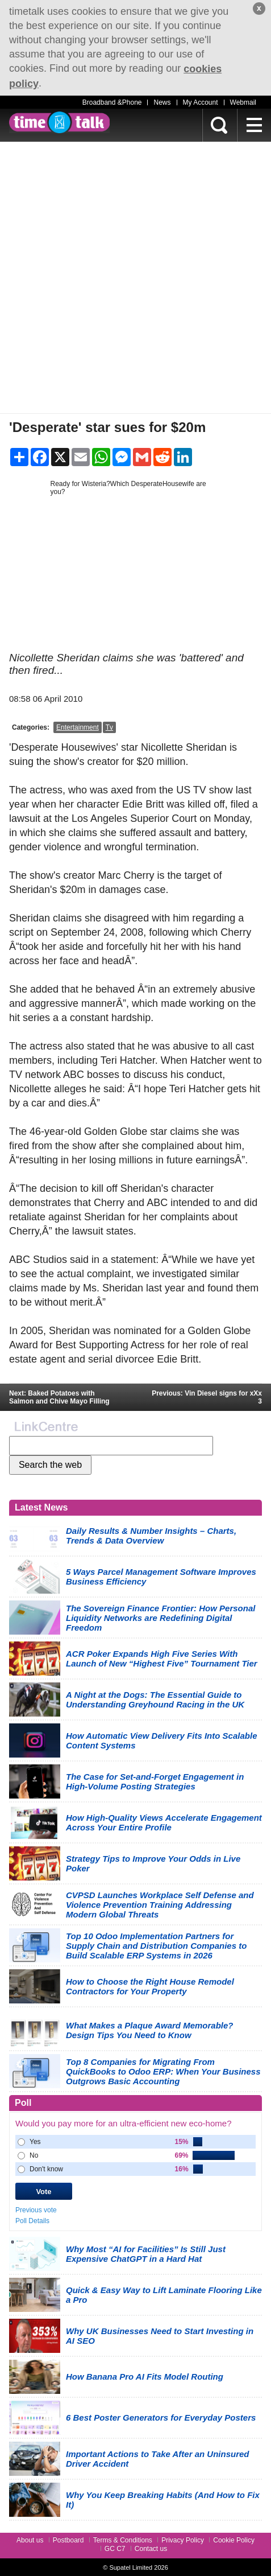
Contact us (151, 2549)
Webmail (243, 102)
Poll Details (32, 2221)
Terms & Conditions (122, 2540)
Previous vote (36, 2210)
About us (29, 2540)
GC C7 (115, 2549)
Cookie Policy (234, 2540)
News (161, 102)
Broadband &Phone (112, 102)
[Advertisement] (135, 277)
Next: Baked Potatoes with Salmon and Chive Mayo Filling (59, 1397)
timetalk (59, 122)
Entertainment (77, 727)
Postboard (68, 2540)
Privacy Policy (182, 2540)
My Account (200, 102)
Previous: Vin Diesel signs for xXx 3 (207, 1397)
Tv (109, 727)
